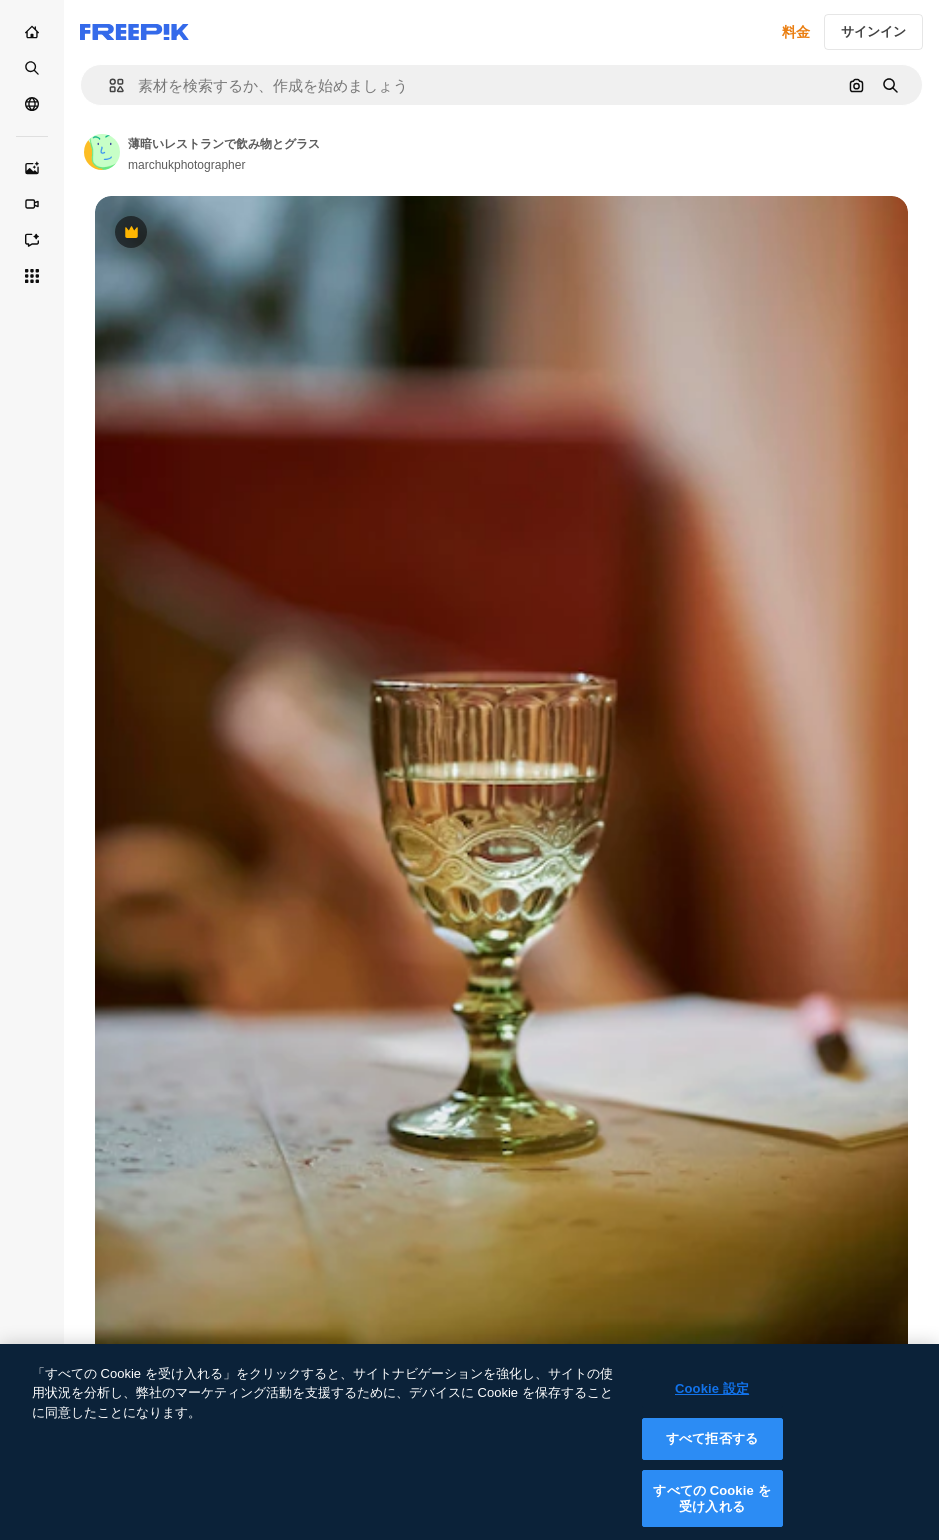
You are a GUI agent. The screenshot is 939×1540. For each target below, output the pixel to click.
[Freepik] (134, 32)
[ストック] (32, 68)
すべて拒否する (712, 1454)
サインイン (873, 31)
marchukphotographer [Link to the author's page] (186, 165)
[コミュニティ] (32, 104)
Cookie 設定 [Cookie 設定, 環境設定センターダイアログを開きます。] (712, 1403)
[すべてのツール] (32, 276)
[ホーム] (32, 32)
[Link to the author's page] (102, 152)
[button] (108, 85)
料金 (796, 32)
